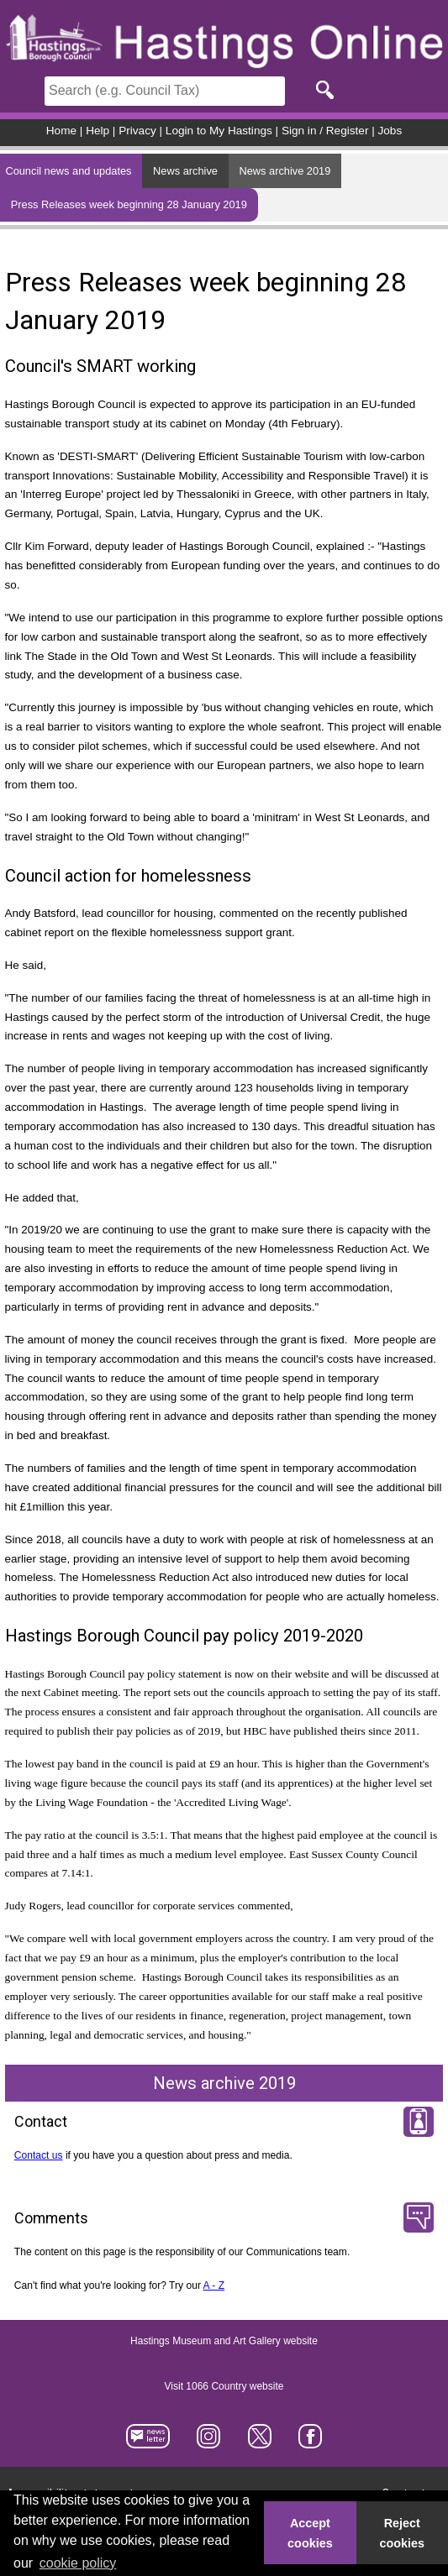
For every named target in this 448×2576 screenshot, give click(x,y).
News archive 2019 (285, 171)
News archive (185, 171)
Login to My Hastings (219, 130)
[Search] (165, 91)
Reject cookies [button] (402, 2533)
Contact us (38, 2155)
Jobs (390, 130)
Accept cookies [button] (310, 2533)
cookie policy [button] (78, 2563)
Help (97, 130)
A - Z (214, 2285)
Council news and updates (68, 171)
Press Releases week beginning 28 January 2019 (129, 204)
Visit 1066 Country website (224, 2387)
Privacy (137, 130)
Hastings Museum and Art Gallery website (224, 2342)
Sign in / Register (325, 130)
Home (61, 130)
